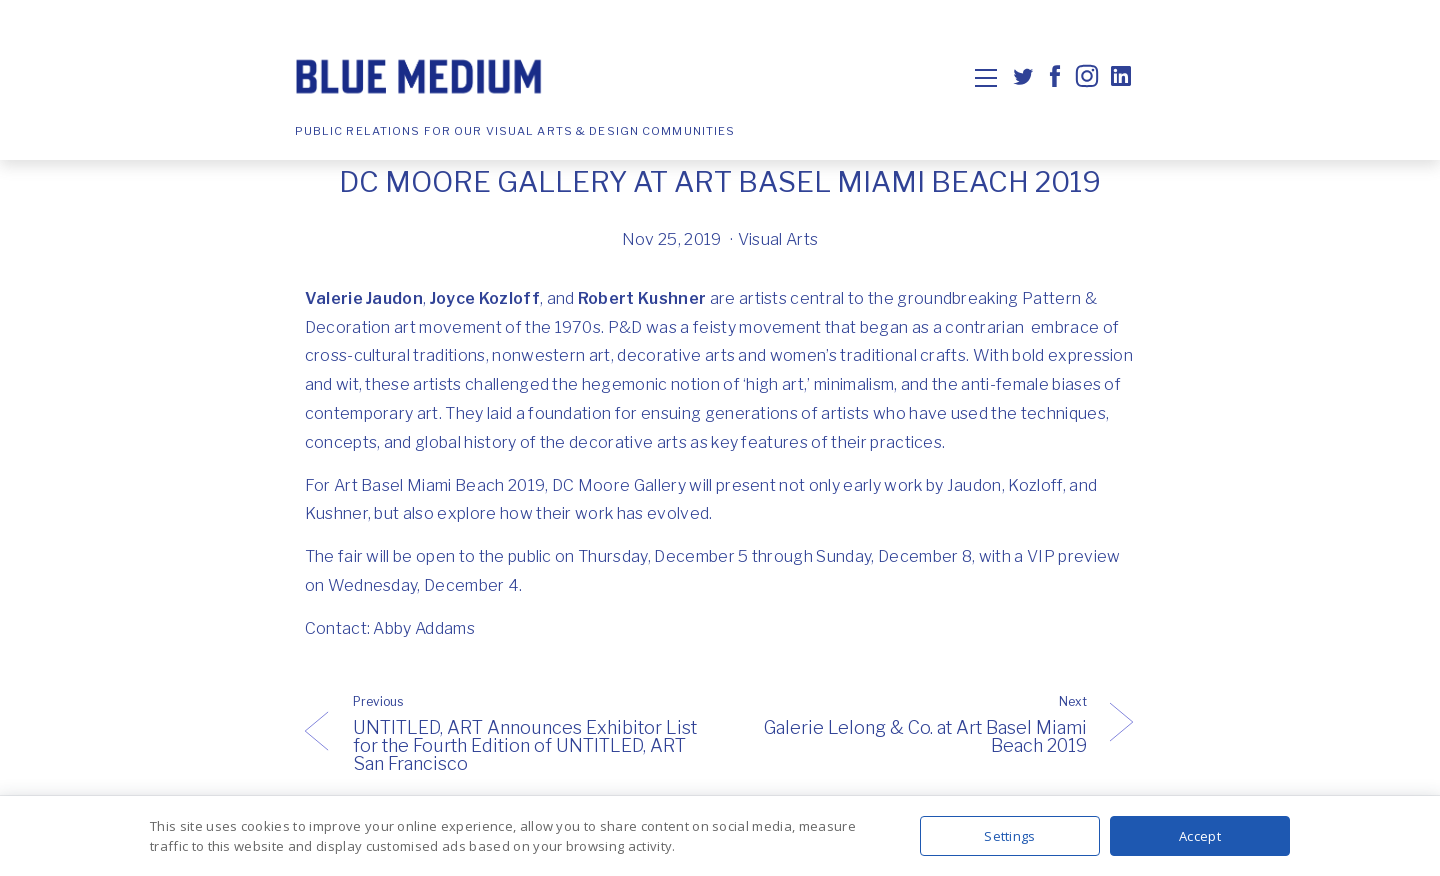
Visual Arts (778, 239)
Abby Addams (424, 628)
